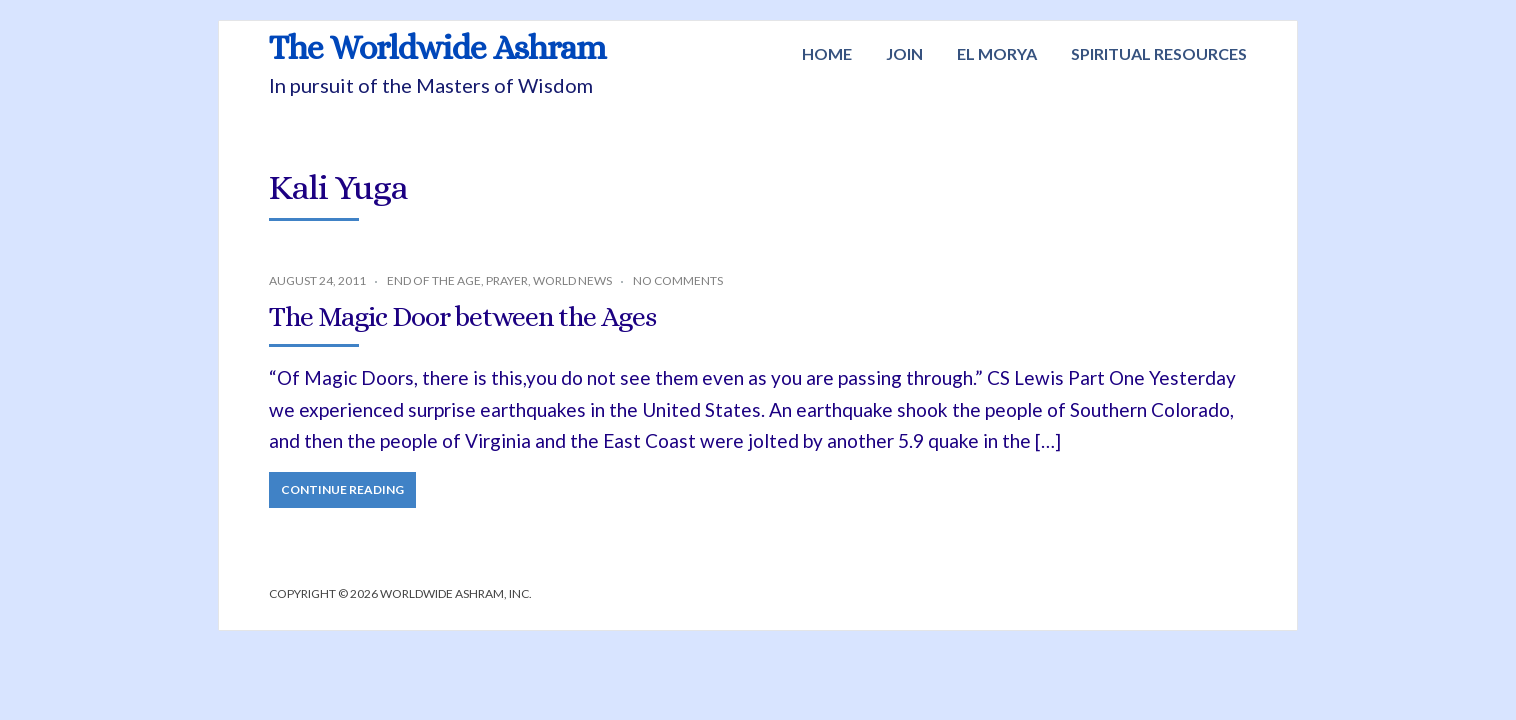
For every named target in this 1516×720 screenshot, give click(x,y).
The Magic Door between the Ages (462, 317)
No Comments (678, 280)
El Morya (997, 53)
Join (904, 53)
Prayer (507, 280)
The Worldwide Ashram (437, 48)
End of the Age (434, 280)
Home (827, 53)
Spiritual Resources (1159, 53)
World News (572, 280)
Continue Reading (342, 489)
